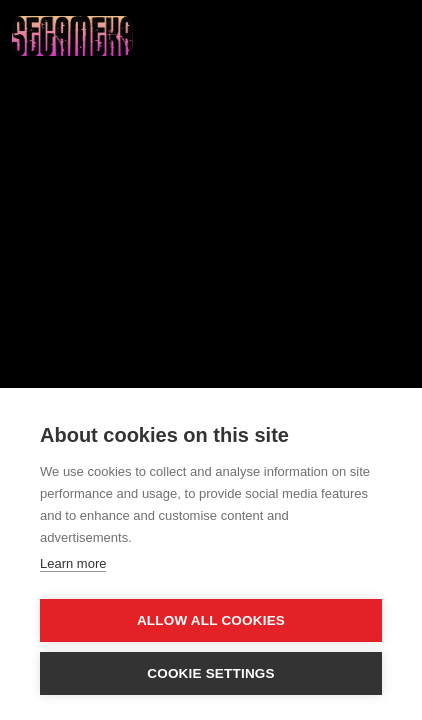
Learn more (73, 563)
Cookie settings (211, 673)
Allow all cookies (211, 620)
